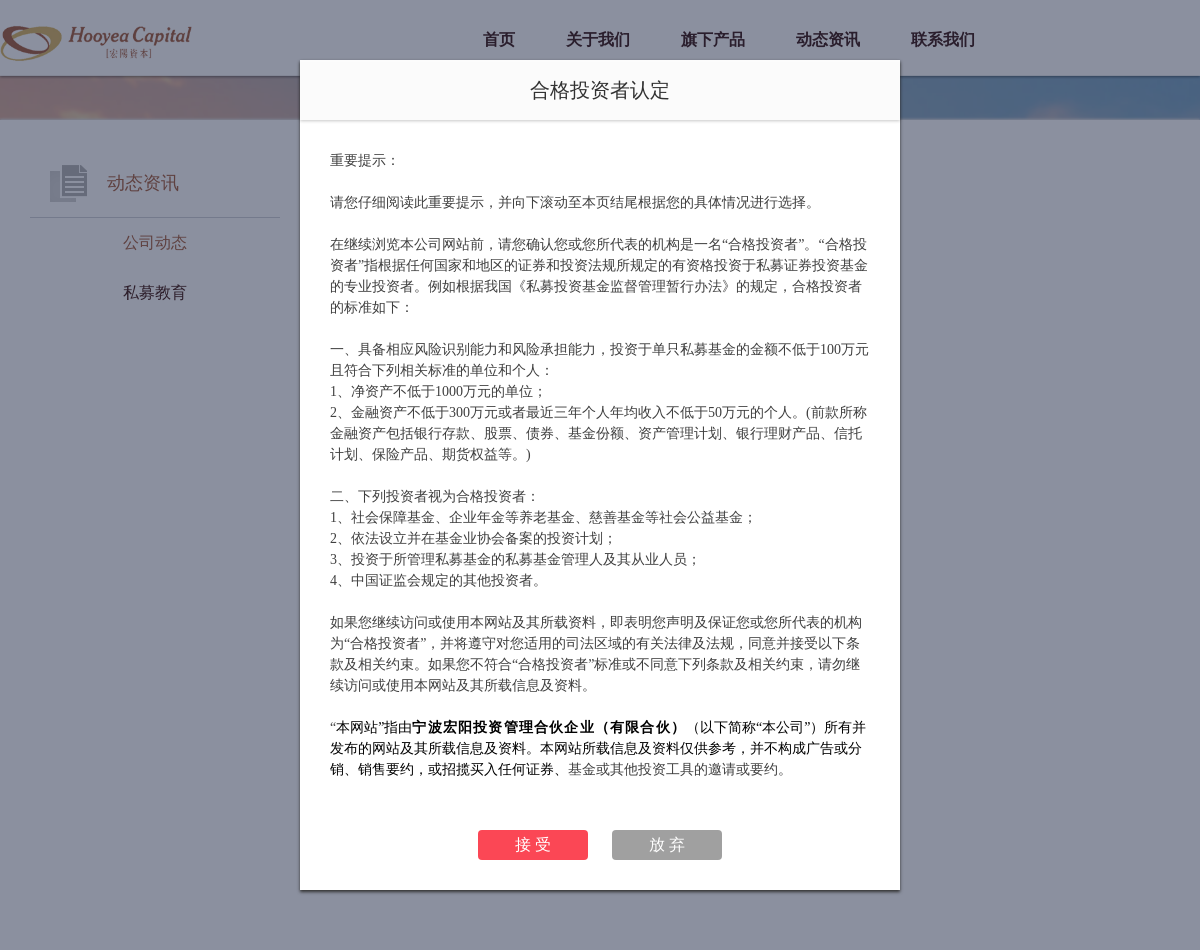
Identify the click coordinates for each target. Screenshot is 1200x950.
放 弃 (667, 844)
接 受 (533, 844)
